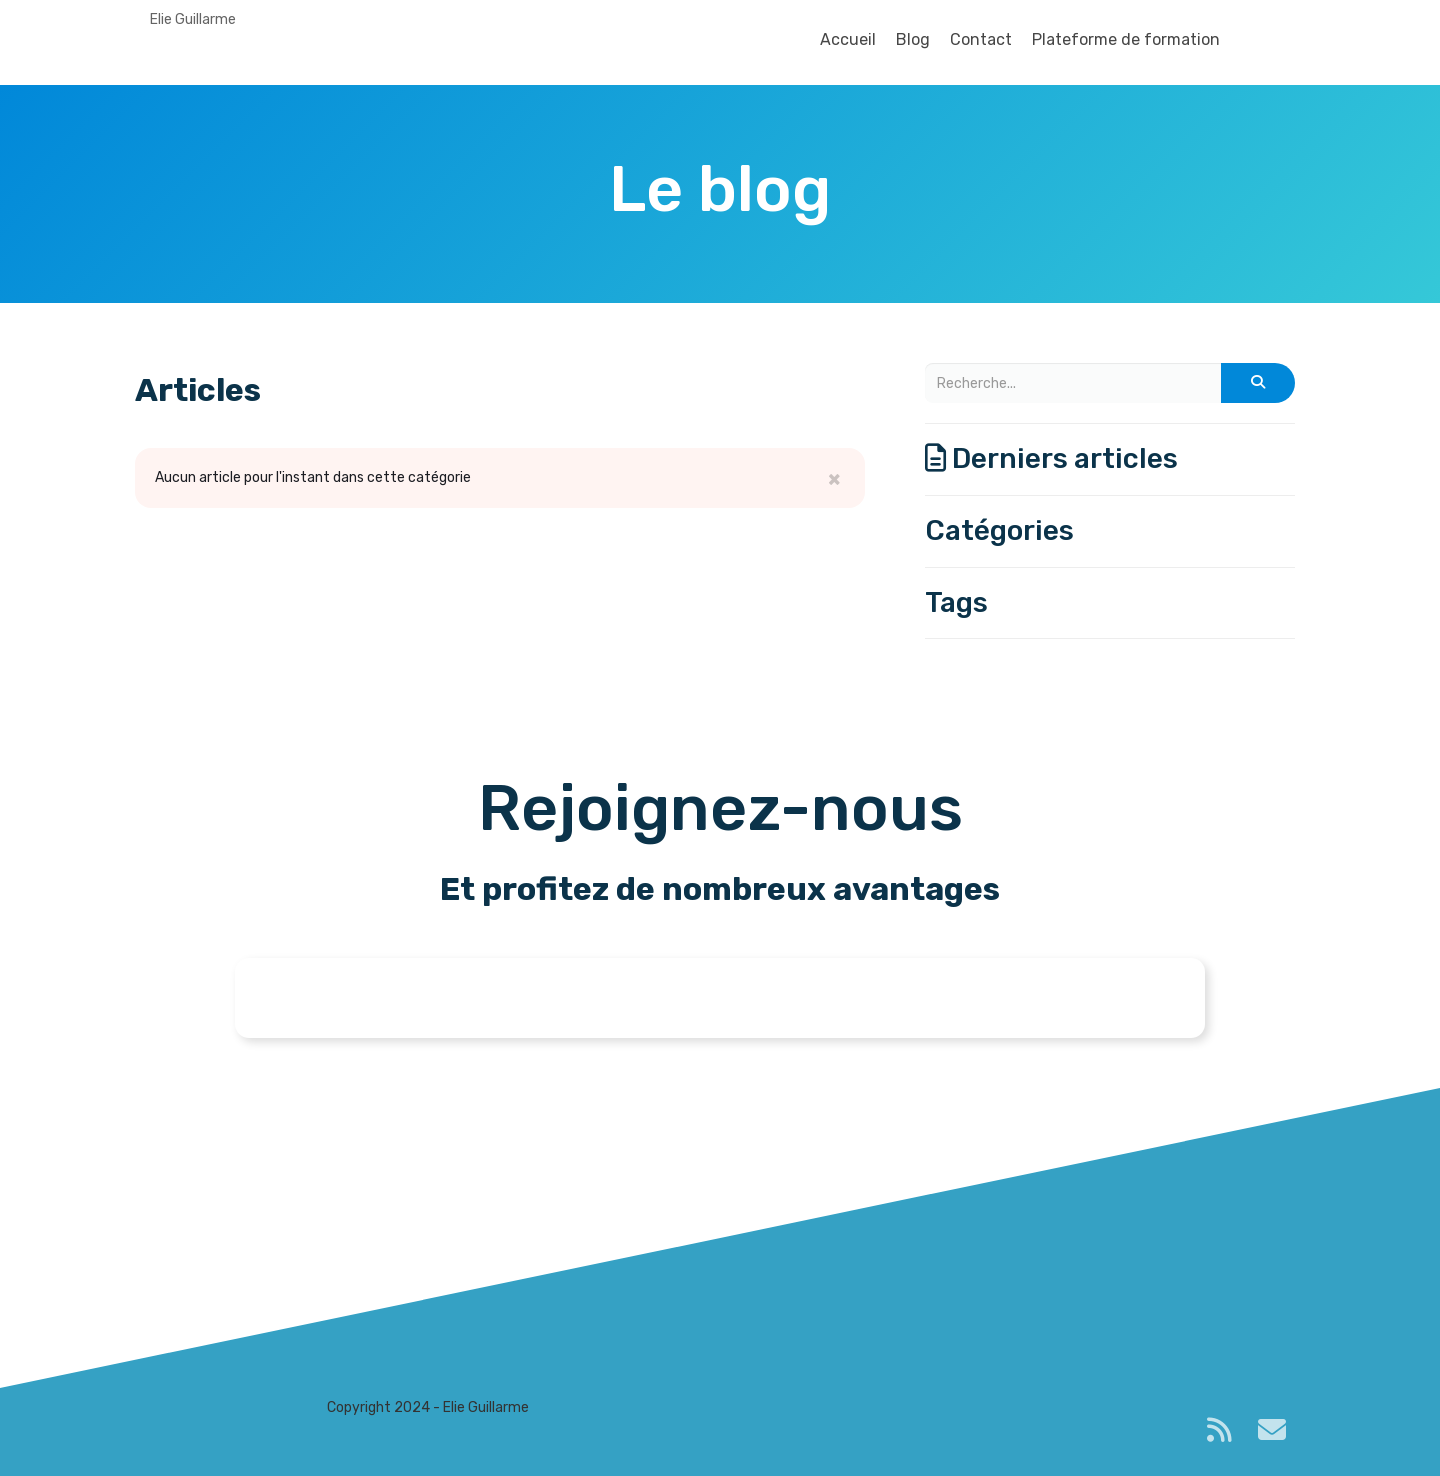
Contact (981, 39)
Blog (913, 39)
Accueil (848, 39)
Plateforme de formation (1126, 39)
